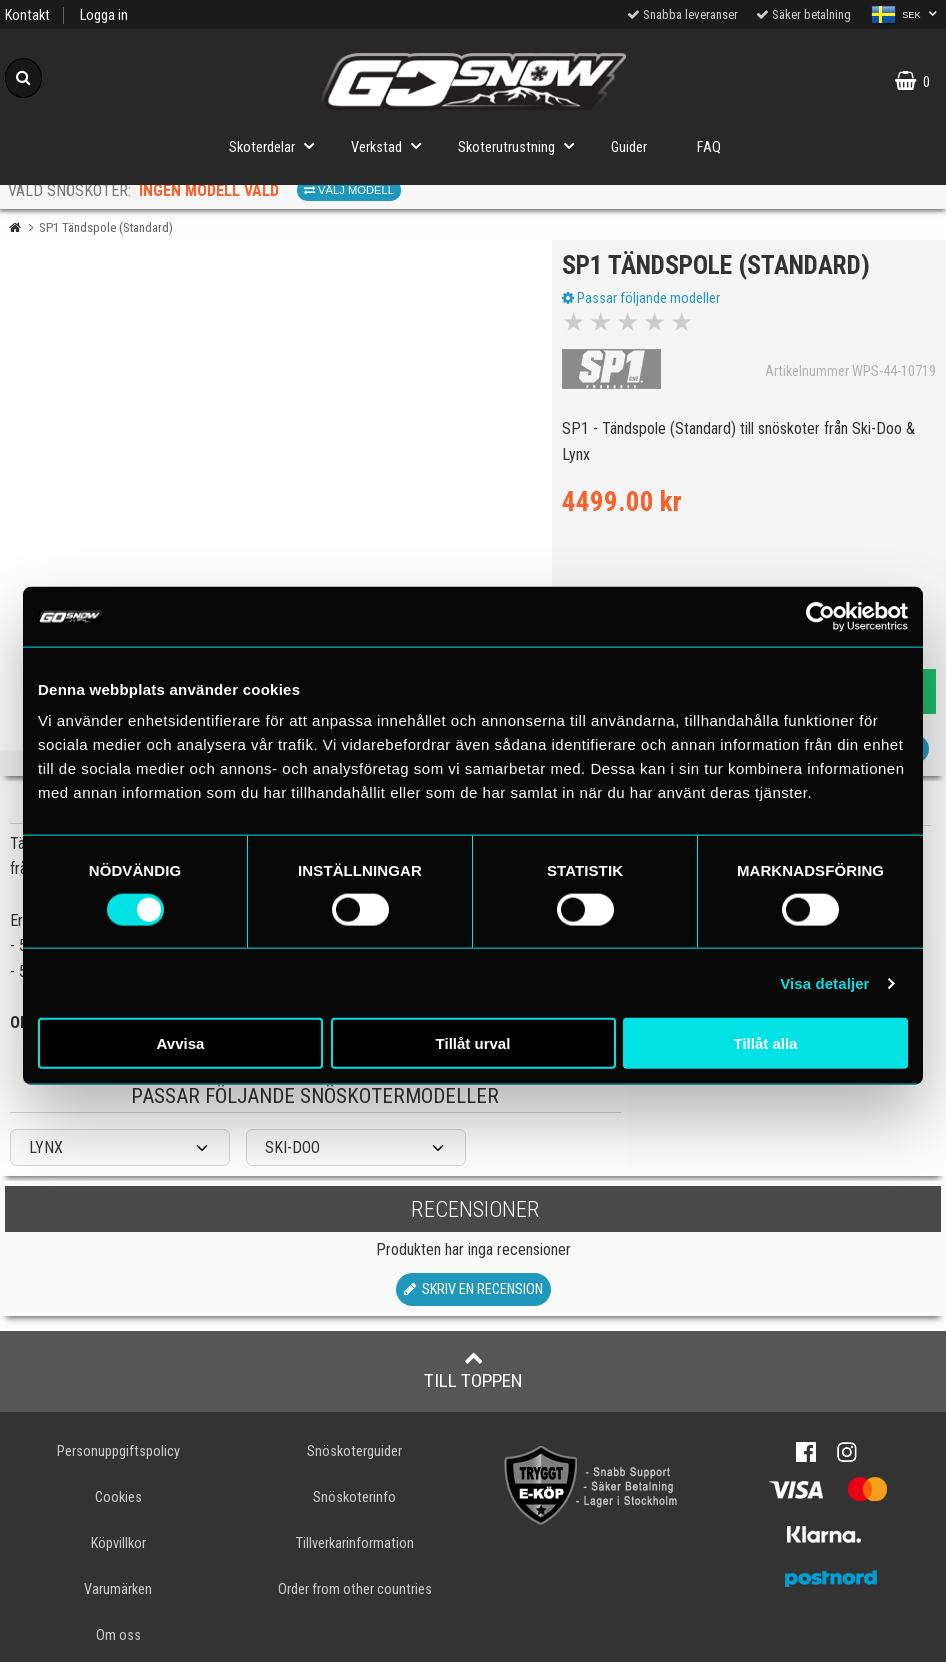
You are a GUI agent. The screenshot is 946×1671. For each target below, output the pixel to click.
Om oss (118, 1644)
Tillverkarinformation (355, 1552)
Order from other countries (355, 1598)
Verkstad (392, 145)
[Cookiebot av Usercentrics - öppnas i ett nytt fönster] (820, 616)
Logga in (104, 15)
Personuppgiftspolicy (118, 1460)
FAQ (709, 147)
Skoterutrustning (522, 145)
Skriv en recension (473, 1298)
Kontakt (27, 15)
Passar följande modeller (646, 303)
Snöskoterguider (354, 1460)
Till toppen (473, 1379)
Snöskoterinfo (354, 1506)
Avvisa (181, 1043)
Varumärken (118, 1598)
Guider (629, 147)
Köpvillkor (118, 1552)
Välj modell (349, 190)
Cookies (118, 1506)
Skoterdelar (277, 145)
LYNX (46, 1157)
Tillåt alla (766, 1043)
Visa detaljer (824, 982)
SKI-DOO (292, 1157)
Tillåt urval (473, 1043)
